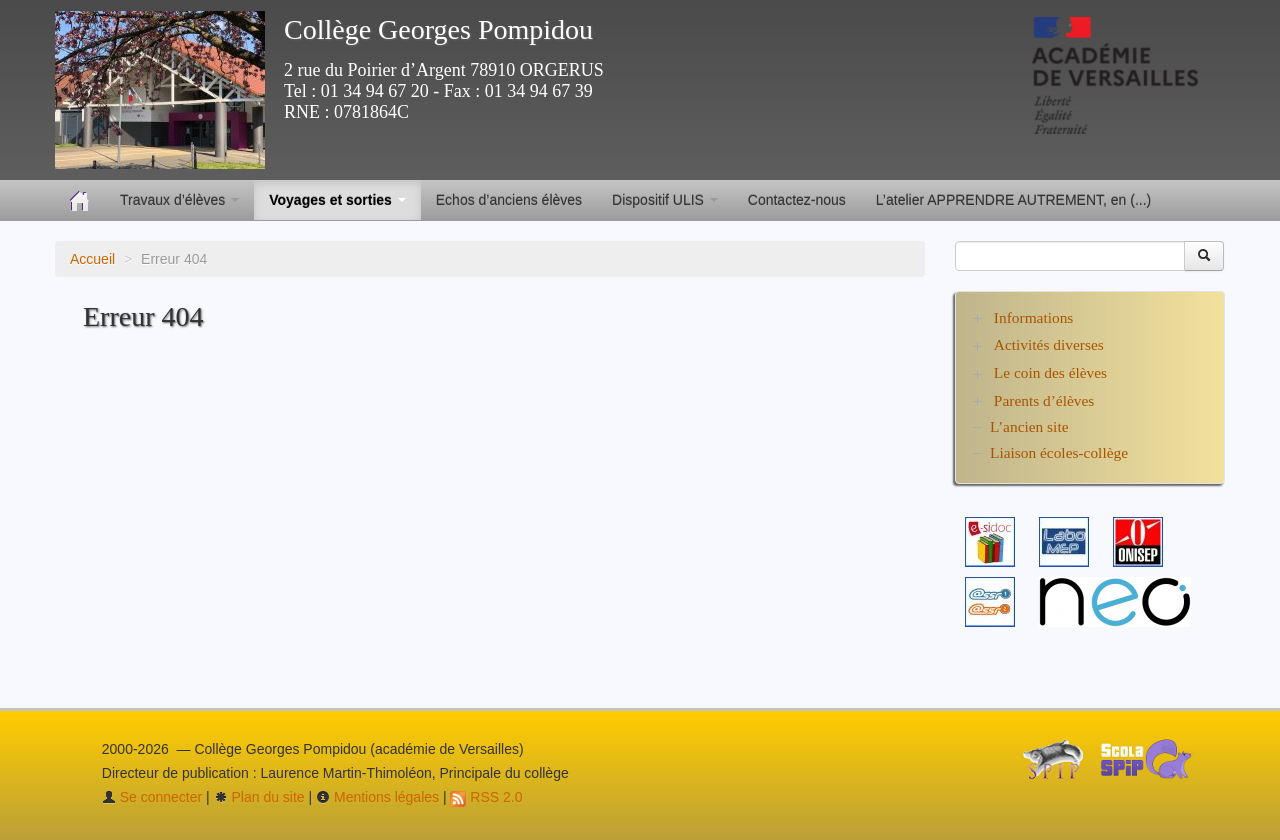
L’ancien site (1029, 426)
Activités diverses (1049, 344)
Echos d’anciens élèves (509, 200)
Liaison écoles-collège (1059, 452)
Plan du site (259, 797)
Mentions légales (377, 797)
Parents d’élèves (1044, 400)
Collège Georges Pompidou (438, 29)
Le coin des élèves (1050, 372)
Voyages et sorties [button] (337, 200)
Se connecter (152, 797)
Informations (1034, 317)
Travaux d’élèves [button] (179, 200)
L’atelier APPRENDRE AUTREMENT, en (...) (1013, 200)
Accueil (92, 259)
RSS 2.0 (486, 797)
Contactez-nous (797, 200)
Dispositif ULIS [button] (665, 200)
